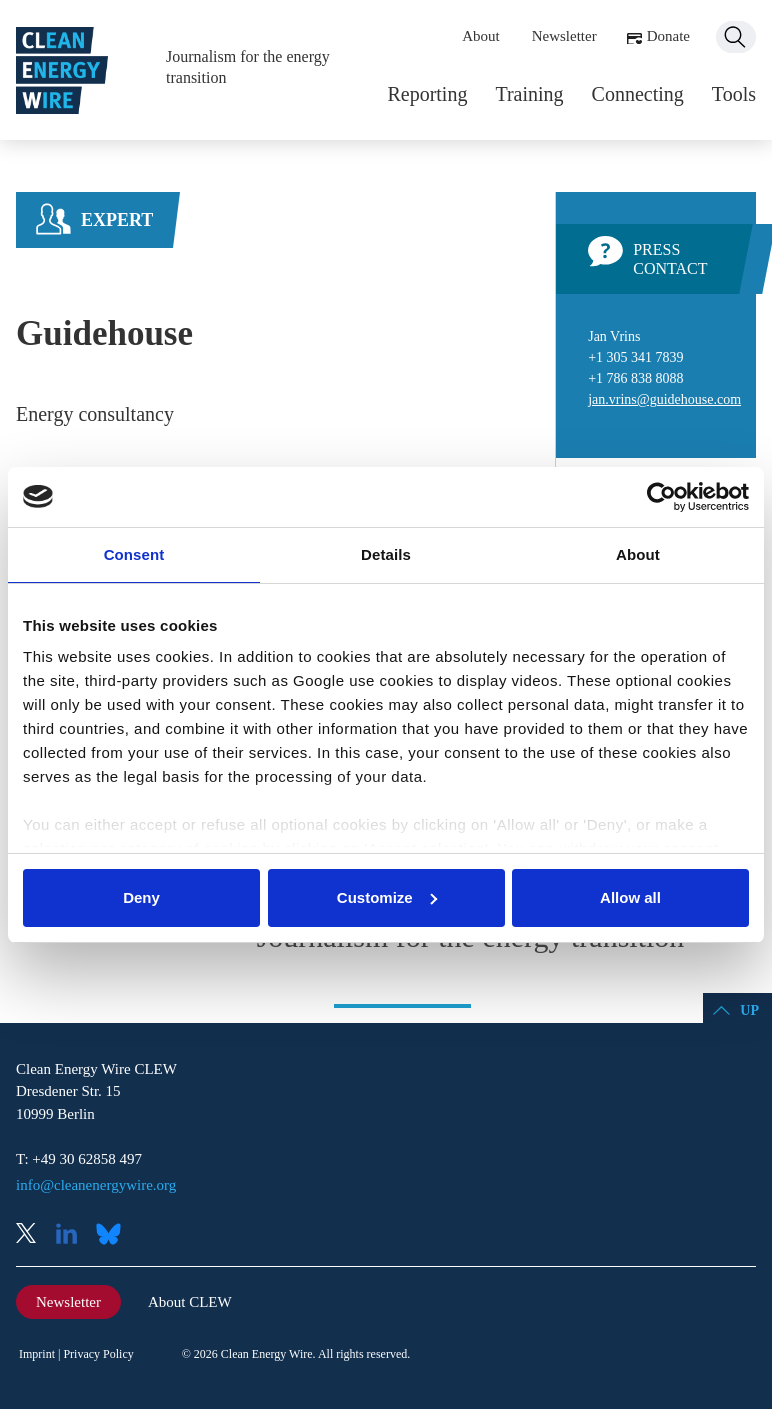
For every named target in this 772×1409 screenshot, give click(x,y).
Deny (141, 897)
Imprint (37, 1354)
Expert (117, 220)
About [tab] (638, 554)
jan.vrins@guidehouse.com (664, 399)
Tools (734, 94)
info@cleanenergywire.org (96, 1185)
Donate (668, 36)
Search (736, 37)
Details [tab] (386, 554)
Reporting (427, 94)
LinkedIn (74, 1235)
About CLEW (190, 1302)
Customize (387, 897)
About (481, 36)
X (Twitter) (34, 1235)
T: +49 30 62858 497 (79, 1159)
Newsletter (564, 36)
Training (529, 94)
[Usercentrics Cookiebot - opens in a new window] (661, 497)
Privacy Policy (98, 1354)
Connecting (638, 94)
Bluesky (114, 1235)
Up (749, 1010)
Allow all (630, 897)
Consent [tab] (134, 554)
